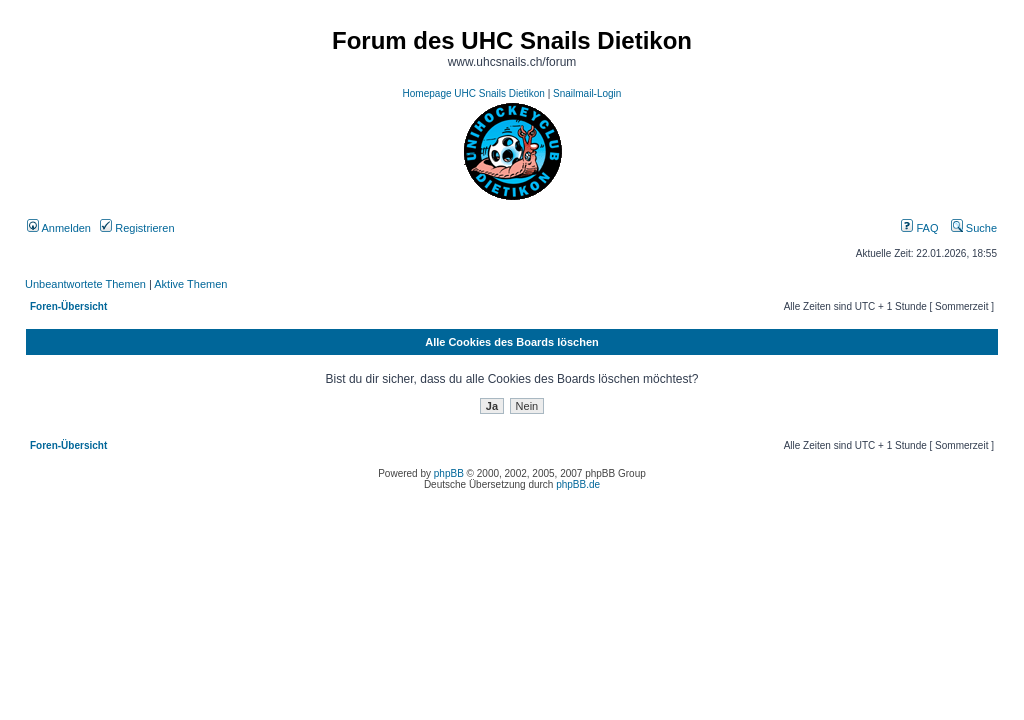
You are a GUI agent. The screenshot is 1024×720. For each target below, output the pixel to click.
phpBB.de (578, 484)
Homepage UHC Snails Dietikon (474, 93)
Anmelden (59, 228)
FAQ (919, 228)
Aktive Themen (190, 284)
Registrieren (137, 228)
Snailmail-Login (587, 93)
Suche (974, 228)
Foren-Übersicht (68, 306)
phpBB (449, 473)
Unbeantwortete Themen (85, 284)
